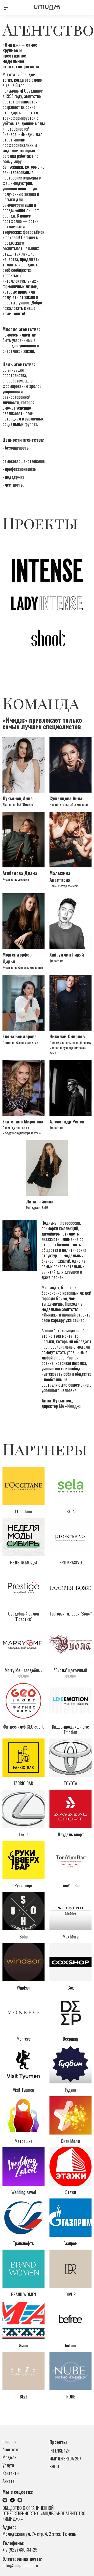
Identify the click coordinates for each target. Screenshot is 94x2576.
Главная (9, 2441)
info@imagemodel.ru (20, 2565)
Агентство (11, 2449)
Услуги (8, 2465)
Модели (9, 2457)
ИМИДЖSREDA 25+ (65, 2458)
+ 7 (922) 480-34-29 (19, 2549)
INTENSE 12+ (59, 2450)
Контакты (10, 2473)
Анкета (8, 2481)
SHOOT (55, 2466)
